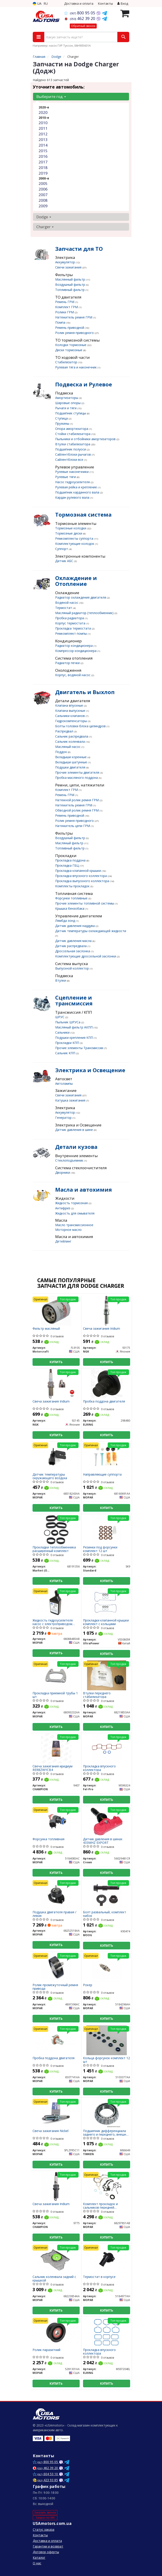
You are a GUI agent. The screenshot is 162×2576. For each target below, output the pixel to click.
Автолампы (64, 1083)
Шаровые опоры (68, 403)
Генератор (63, 1117)
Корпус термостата (70, 623)
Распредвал (64, 731)
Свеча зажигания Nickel (50, 2131)
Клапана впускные (69, 705)
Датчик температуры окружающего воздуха (50, 1476)
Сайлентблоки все (69, 459)
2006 (43, 189)
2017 (43, 162)
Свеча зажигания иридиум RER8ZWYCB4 (52, 1767)
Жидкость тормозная (72, 1203)
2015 (43, 150)
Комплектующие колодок (75, 543)
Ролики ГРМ (65, 312)
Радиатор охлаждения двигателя (81, 597)
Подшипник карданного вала (77, 492)
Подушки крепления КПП (74, 1037)
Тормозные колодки (71, 528)
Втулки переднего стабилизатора (97, 1694)
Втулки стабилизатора (73, 444)
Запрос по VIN (45, 2518)
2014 (43, 145)
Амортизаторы (67, 398)
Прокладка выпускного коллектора (82, 881)
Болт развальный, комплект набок (104, 1913)
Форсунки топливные (71, 898)
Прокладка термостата (73, 628)
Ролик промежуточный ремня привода (55, 1986)
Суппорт (62, 549)
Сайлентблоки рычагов (73, 454)
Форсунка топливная (48, 1839)
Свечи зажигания (68, 267)
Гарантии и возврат (48, 2546)
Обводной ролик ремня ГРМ (77, 810)
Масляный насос (68, 747)
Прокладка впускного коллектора (81, 876)
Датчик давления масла (73, 941)
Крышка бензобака (70, 908)
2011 (43, 128)
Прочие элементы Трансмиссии (79, 1048)
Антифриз (63, 1208)
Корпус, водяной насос (73, 675)
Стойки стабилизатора (73, 434)
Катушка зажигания (70, 1100)
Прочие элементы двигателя (77, 772)
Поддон (61, 752)
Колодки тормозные (71, 345)
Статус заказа (43, 2529)
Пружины (62, 423)
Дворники (63, 1172)
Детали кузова (76, 1146)
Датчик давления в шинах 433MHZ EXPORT (102, 1840)
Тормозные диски (69, 533)
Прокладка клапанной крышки (78, 870)
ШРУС (60, 1017)
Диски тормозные (69, 350)
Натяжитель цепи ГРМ (73, 826)
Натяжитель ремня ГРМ (74, 317)
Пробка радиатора (70, 618)
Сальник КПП (65, 1053)
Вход (122, 3)
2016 (43, 156)
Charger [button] (45, 226)
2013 (43, 139)
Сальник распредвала (72, 736)
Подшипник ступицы (71, 413)
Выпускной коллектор (72, 968)
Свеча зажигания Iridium (101, 1329)
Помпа (60, 322)
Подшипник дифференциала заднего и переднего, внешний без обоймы (106, 2132)
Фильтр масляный (46, 1329)
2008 (43, 200)
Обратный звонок (83, 26)
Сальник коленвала (70, 741)
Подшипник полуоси (71, 449)
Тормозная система (83, 514)
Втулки (61, 980)
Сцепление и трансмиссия (74, 1000)
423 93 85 (45, 2480)
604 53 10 (46, 2474)
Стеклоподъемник (69, 1160)
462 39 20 (80, 18)
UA (37, 3)
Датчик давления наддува (75, 926)
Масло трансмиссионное (74, 1225)
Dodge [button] (43, 216)
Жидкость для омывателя (74, 1213)
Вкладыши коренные (71, 757)
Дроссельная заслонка (73, 951)
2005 (43, 183)
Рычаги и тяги (66, 408)
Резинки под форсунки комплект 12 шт (100, 1549)
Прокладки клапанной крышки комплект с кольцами (106, 1622)
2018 (43, 167)
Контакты (105, 3)
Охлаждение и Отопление (76, 580)
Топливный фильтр (70, 290)
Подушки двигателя (70, 767)
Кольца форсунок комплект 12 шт (106, 2059)
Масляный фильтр (69, 843)
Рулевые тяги (66, 477)
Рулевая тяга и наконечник (76, 367)
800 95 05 (80, 12)
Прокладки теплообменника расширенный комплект (54, 1549)
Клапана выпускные (70, 710)
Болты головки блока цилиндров (81, 726)
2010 (43, 122)
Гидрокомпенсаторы (71, 721)
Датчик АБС (64, 561)
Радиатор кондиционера (74, 645)
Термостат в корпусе (99, 2277)
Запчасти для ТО (79, 248)
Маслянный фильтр (70, 279)
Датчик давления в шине (74, 1130)
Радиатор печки (68, 663)
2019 (43, 173)
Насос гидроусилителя (73, 482)
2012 (43, 133)
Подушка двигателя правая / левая (54, 1913)
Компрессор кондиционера (76, 651)
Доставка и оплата (78, 3)
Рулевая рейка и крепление (76, 487)
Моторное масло (68, 1229)
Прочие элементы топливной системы (85, 903)
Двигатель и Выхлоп (85, 692)
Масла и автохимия (83, 1189)
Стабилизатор (66, 362)
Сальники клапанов (70, 716)
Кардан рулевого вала (72, 497)
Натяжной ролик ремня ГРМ (77, 800)
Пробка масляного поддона (77, 777)
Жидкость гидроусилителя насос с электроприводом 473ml (53, 1622)
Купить (56, 1362)
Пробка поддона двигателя (104, 1401)
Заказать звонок (45, 2512)
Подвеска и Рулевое (83, 384)
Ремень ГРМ (65, 302)
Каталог (39, 2557)
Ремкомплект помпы (71, 633)
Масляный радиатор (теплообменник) (84, 613)
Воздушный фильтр (70, 284)
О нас (37, 2563)
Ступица (62, 418)
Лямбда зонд (65, 920)
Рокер (87, 1985)
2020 (43, 112)
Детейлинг (63, 1241)
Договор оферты (46, 2552)
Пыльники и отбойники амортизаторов (85, 439)
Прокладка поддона (70, 860)
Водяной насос (67, 602)
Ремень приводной (70, 327)
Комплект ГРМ (67, 307)
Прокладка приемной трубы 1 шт (55, 1694)
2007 (43, 194)
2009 (43, 205)
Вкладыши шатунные (71, 762)
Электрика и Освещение (90, 1070)
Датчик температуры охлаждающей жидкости (90, 931)
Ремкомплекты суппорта (74, 538)
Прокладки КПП (67, 1043)
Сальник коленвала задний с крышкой (54, 2278)
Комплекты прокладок (72, 886)
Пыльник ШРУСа (68, 1022)
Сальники (62, 1032)
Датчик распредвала (71, 946)
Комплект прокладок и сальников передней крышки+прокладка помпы (103, 2205)
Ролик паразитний (46, 2350)
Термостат (64, 608)
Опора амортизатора (72, 428)
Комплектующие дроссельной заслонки (86, 956)
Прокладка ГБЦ (67, 865)
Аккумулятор (65, 262)
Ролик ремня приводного (75, 333)
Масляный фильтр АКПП (74, 1027)
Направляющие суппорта (102, 1474)
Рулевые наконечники (72, 472)
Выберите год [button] (51, 96)
